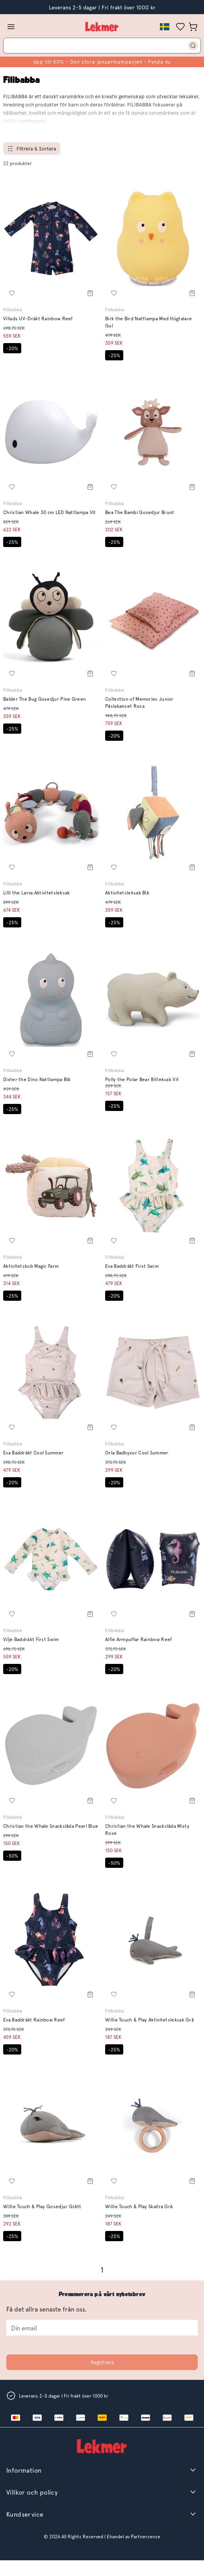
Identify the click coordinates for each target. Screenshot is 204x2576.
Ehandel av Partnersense (133, 2536)
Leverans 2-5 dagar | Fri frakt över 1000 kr (102, 7)
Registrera (102, 2362)
